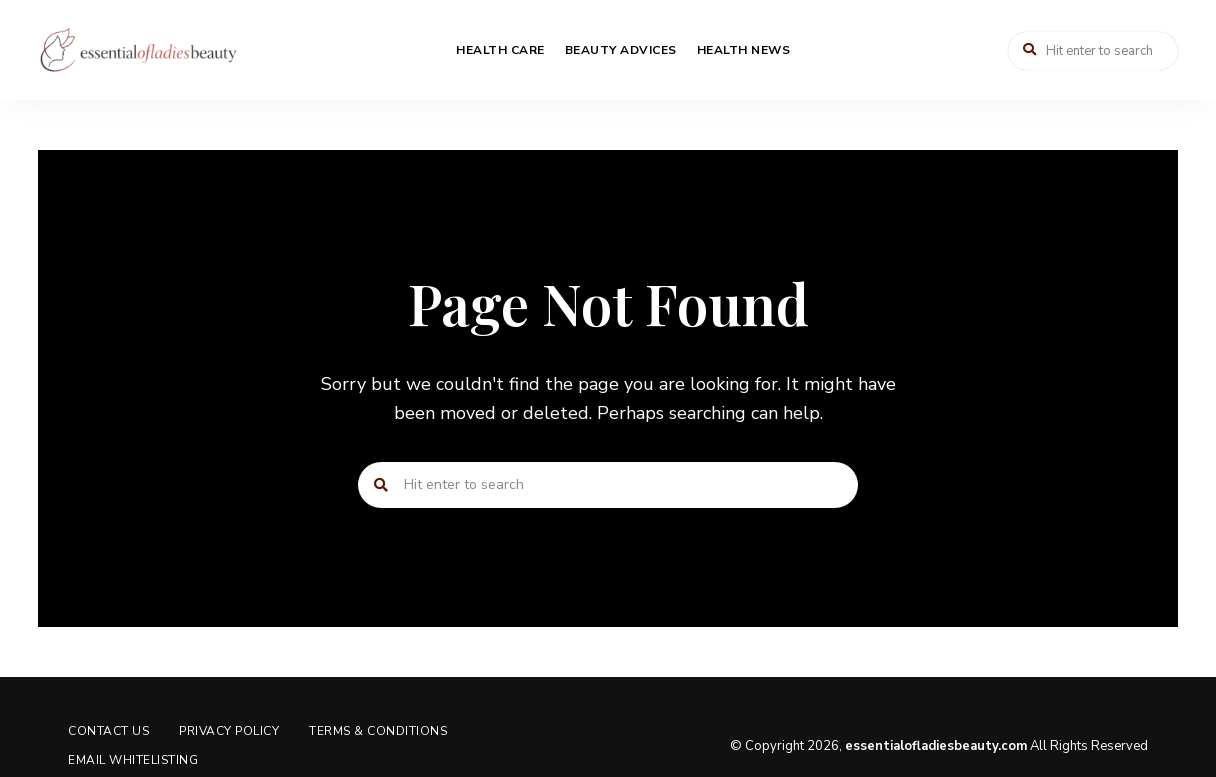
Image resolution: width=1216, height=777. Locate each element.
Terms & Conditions (378, 731)
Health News (744, 50)
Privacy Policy (229, 731)
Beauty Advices (621, 50)
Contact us (108, 731)
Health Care (500, 50)
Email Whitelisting (133, 760)
